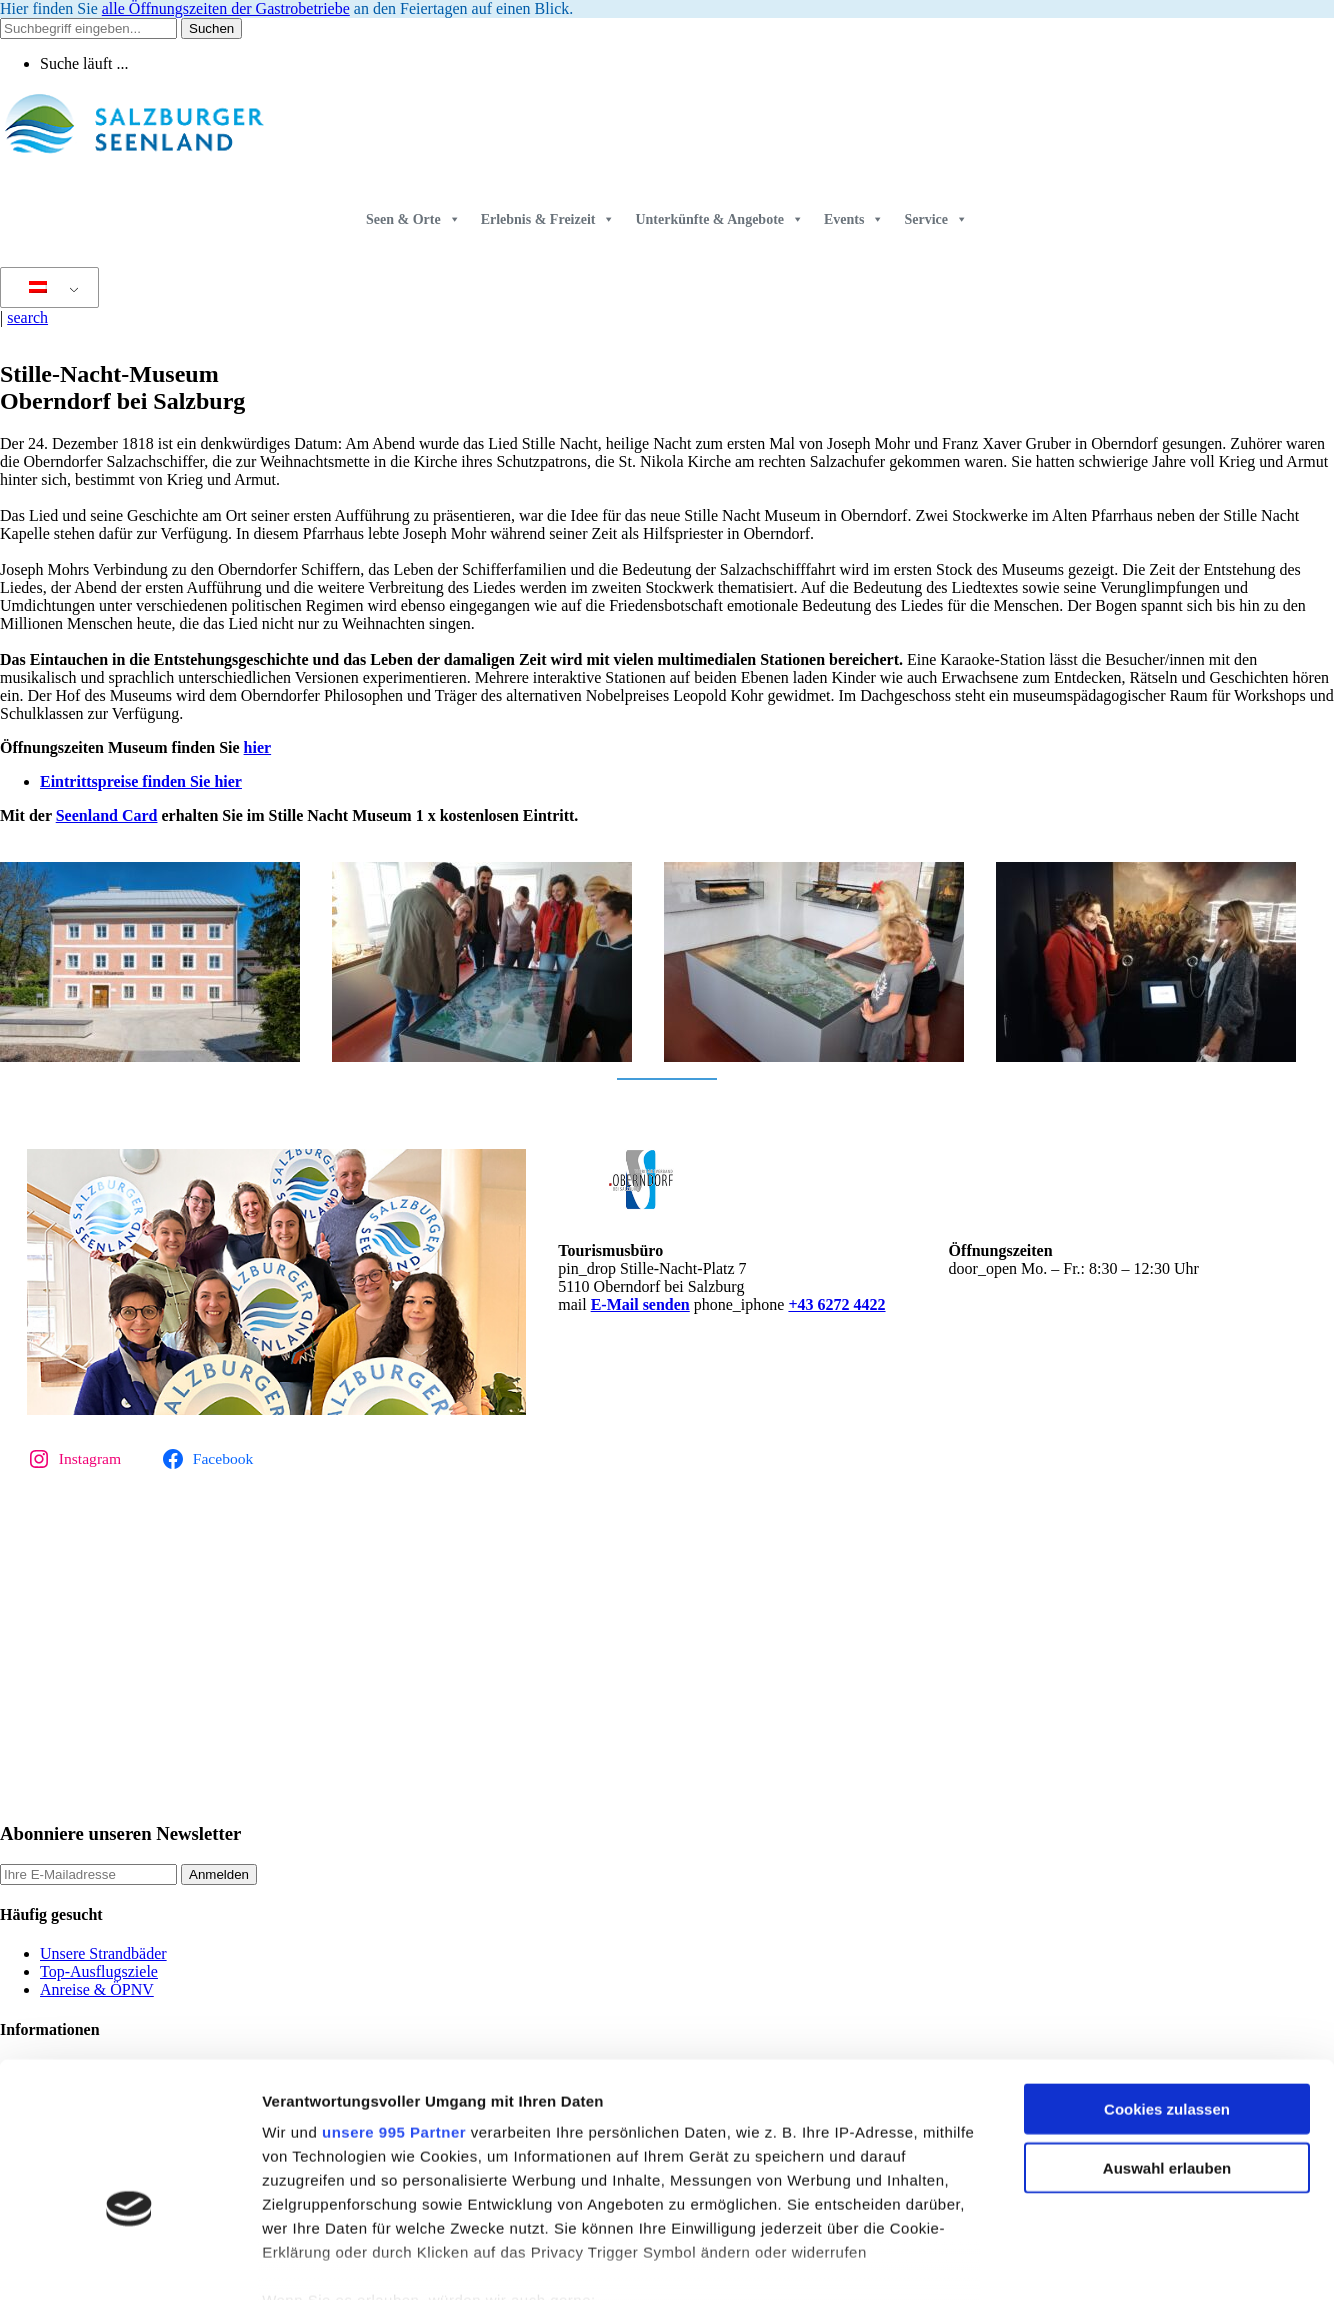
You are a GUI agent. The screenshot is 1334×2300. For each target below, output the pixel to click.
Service (936, 219)
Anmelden (219, 1874)
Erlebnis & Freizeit (548, 219)
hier (258, 747)
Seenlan (82, 815)
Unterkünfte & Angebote (719, 219)
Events (854, 219)
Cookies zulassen (1167, 1991)
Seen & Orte (413, 219)
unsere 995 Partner (394, 2014)
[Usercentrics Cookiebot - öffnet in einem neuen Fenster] (129, 2261)
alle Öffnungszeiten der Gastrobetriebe (226, 8)
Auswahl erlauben (1167, 2049)
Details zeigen (1063, 2260)
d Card (133, 815)
